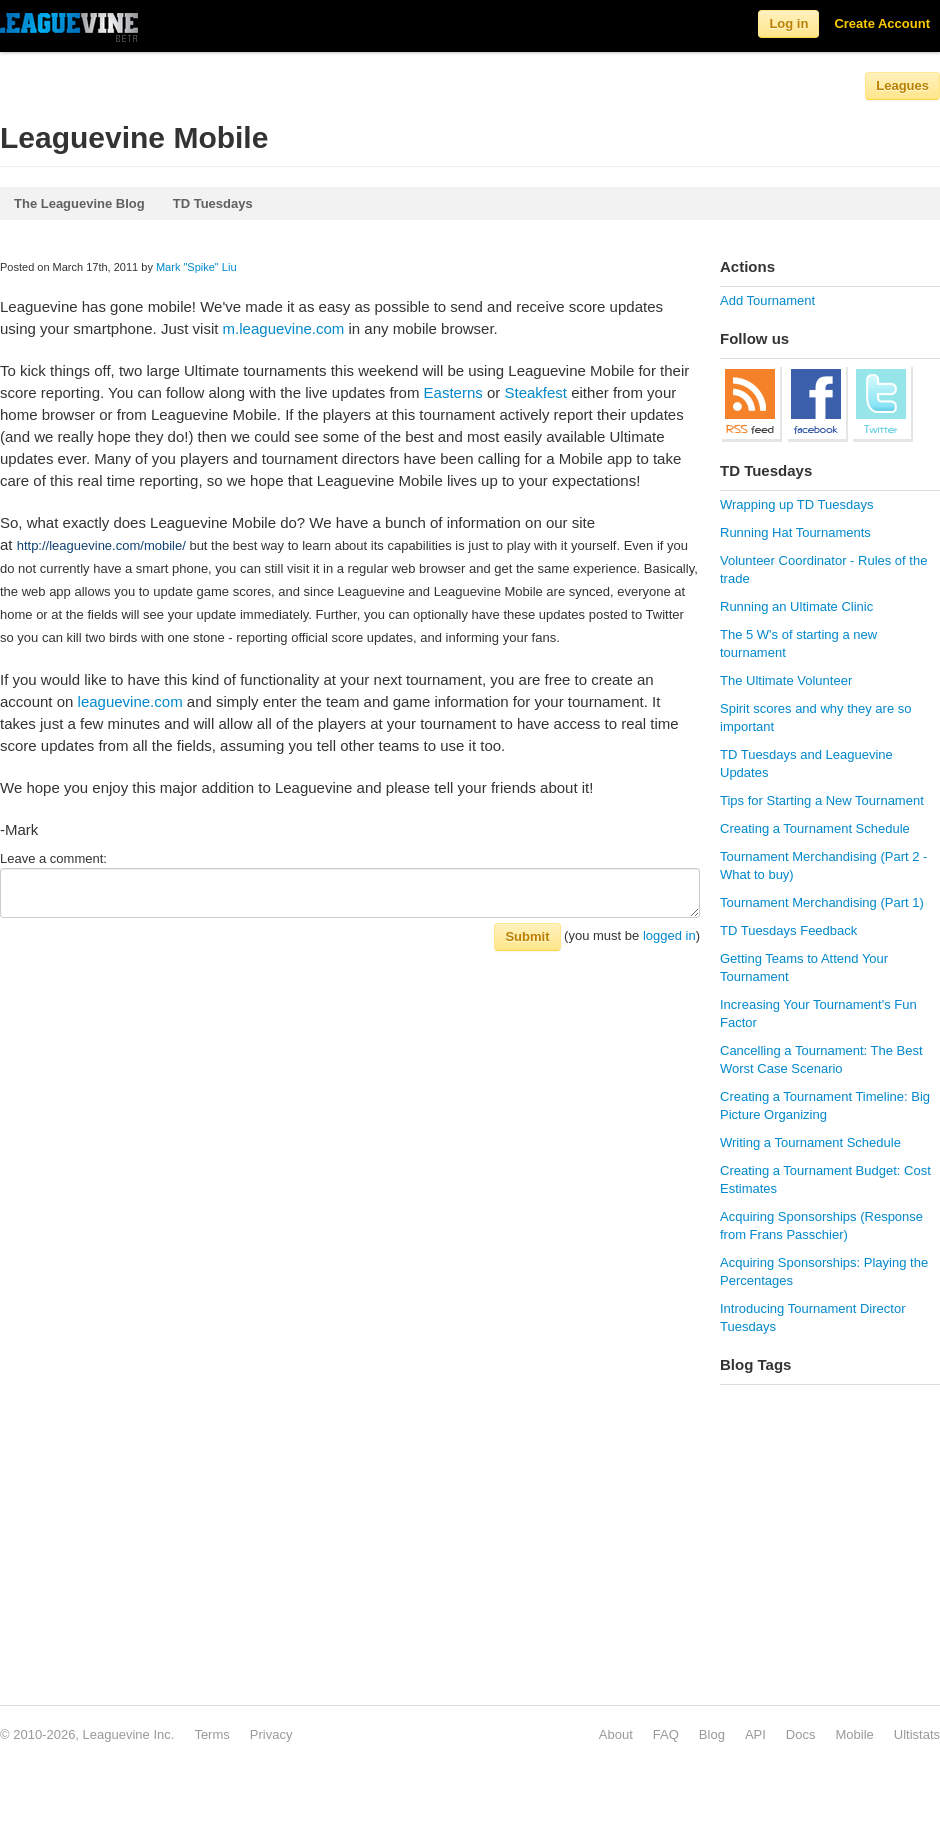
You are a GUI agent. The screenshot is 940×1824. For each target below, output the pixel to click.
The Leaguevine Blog (79, 203)
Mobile (854, 1734)
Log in (788, 23)
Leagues (902, 85)
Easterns (453, 392)
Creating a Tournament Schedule (815, 828)
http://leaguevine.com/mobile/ (101, 545)
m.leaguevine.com (284, 328)
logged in (669, 935)
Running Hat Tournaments (795, 532)
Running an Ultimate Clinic (796, 606)
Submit (527, 936)
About (616, 1734)
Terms (211, 1734)
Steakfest (535, 392)
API (755, 1734)
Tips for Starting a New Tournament (822, 800)
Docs (801, 1734)
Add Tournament (767, 300)
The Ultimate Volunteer (786, 680)
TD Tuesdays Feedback (788, 930)
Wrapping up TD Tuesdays (796, 504)
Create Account (882, 23)
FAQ (666, 1734)
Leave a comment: (53, 858)
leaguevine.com (130, 701)
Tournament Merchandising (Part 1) (822, 902)
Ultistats (917, 1734)
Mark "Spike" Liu (196, 267)
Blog (712, 1734)
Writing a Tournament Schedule (810, 1142)
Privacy (271, 1734)
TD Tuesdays (213, 203)
